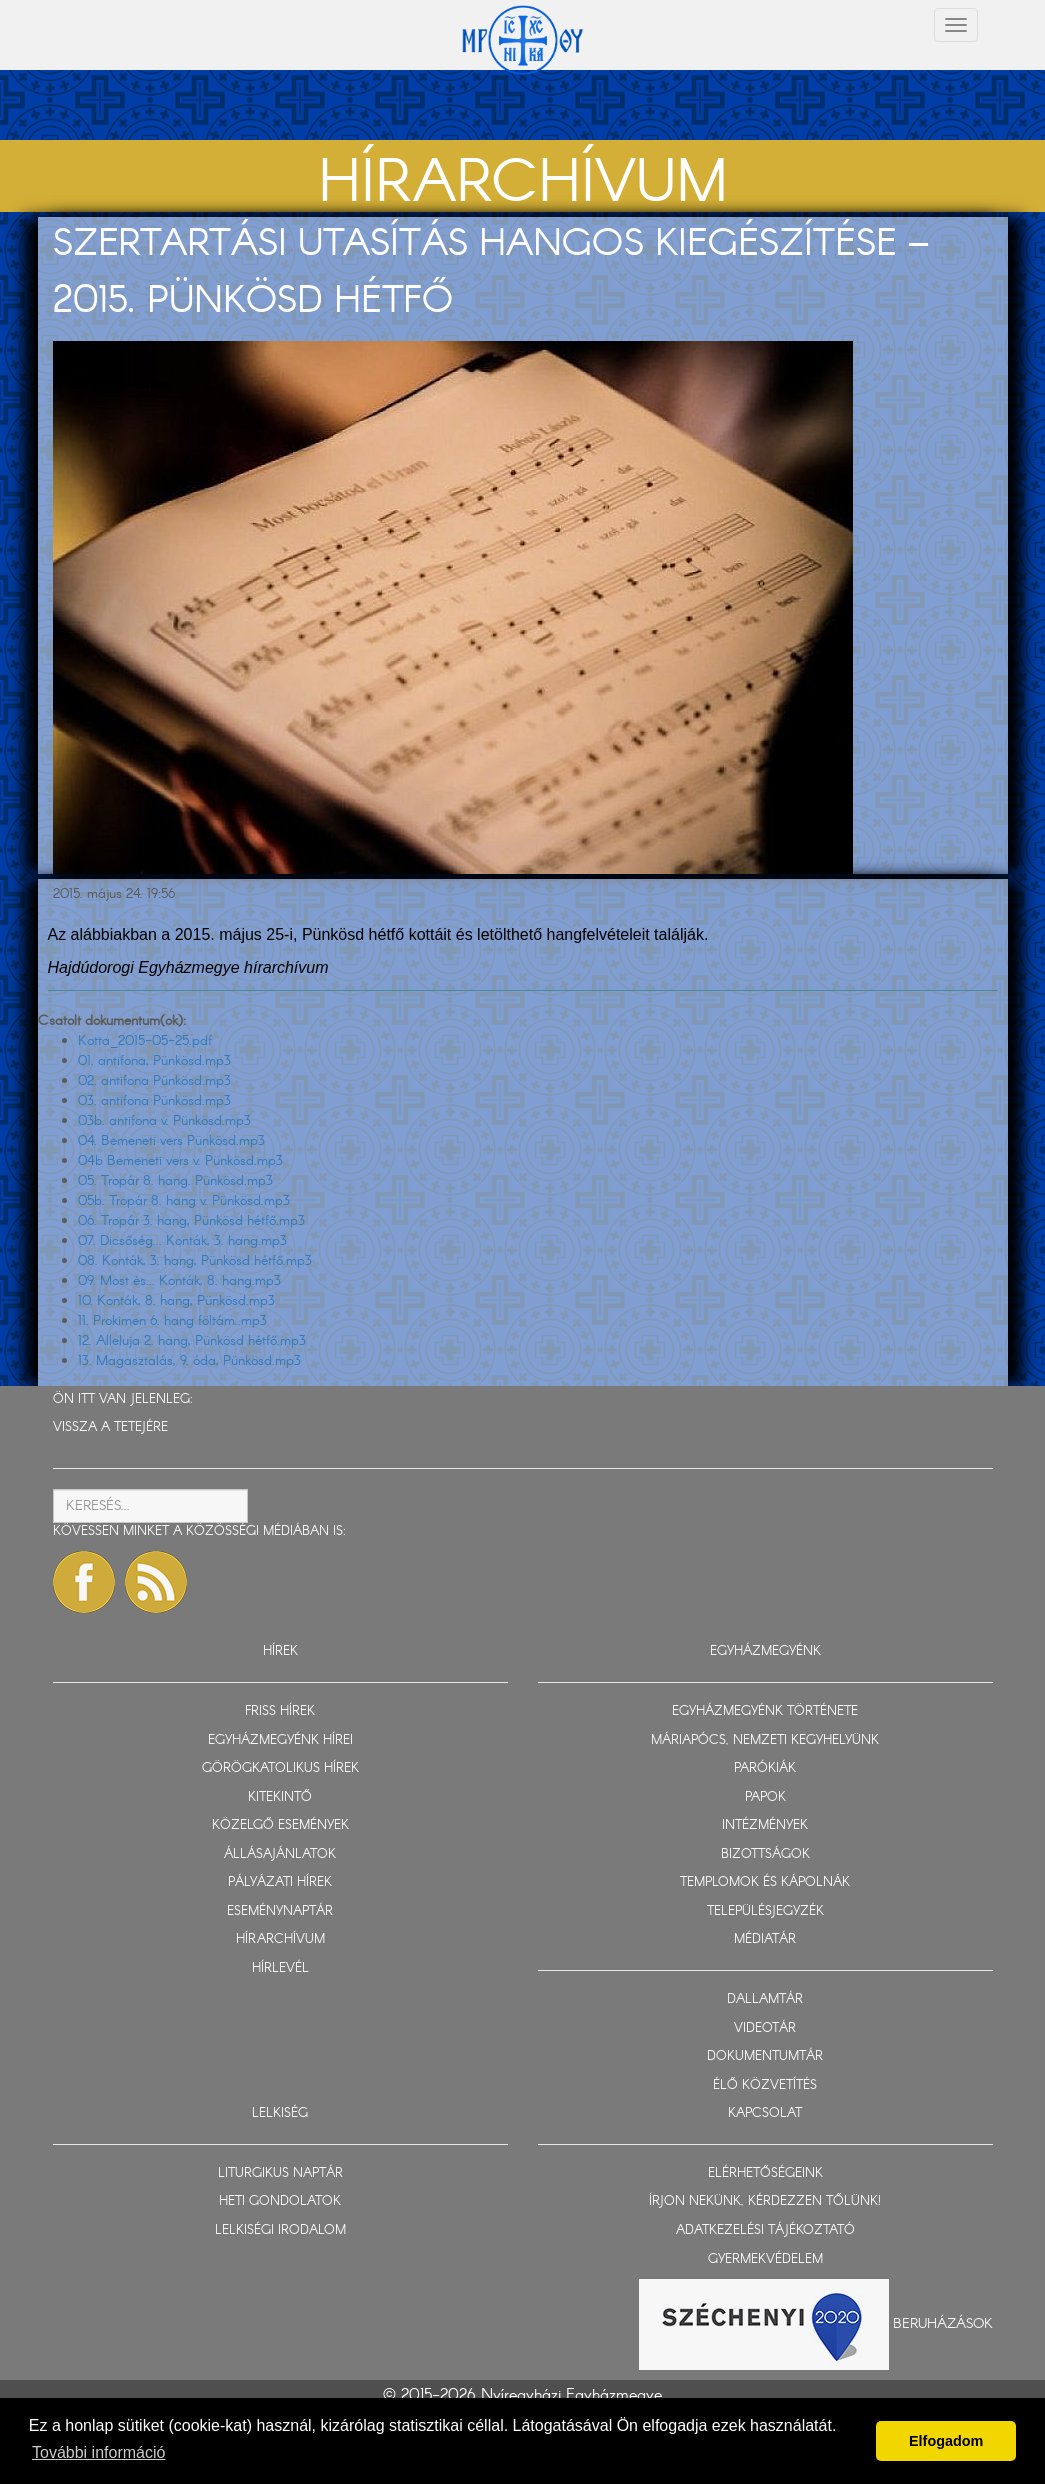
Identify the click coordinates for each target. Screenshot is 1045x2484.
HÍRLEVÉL (280, 1968)
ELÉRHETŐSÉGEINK (765, 2173)
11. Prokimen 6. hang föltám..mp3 (172, 1321)
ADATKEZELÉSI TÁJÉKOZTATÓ (765, 2230)
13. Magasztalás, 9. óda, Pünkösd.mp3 (189, 1361)
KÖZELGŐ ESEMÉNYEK (280, 1825)
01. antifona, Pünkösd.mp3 (154, 1061)
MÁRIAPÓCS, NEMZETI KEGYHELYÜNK (765, 1740)
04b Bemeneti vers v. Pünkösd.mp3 (180, 1161)
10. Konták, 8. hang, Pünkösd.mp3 (176, 1301)
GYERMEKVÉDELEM (765, 2259)
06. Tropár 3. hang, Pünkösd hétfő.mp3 (191, 1221)
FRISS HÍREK (280, 1711)
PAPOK (765, 1797)
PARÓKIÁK (765, 1768)
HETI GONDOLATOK (280, 2201)
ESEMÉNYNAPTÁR (280, 1911)
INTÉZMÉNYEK (765, 1825)
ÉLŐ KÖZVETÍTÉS (765, 2085)
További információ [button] (98, 2452)
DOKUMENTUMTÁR (765, 2056)
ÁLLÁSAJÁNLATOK (280, 1854)
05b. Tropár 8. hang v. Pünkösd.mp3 (184, 1201)
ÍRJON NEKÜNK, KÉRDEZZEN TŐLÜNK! (765, 2201)
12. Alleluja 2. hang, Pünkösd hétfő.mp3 (192, 1341)
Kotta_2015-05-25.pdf (145, 1041)
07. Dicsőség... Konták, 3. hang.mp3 (182, 1241)
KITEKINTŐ (280, 1797)
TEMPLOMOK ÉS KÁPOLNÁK (765, 1882)
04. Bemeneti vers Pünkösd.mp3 (171, 1141)
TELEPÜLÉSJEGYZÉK (765, 1911)
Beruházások (943, 2324)
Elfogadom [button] (946, 2441)
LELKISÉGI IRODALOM (280, 2230)
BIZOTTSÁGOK (765, 1854)
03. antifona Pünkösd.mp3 (154, 1101)
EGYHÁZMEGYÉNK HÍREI (280, 1740)
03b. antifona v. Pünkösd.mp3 (164, 1121)
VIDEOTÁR (765, 2028)
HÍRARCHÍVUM (280, 1939)
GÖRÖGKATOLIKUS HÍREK (280, 1768)
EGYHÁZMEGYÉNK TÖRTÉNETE (765, 1711)
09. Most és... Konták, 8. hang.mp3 (179, 1281)
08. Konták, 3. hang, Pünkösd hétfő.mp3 (195, 1261)
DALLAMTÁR (765, 1999)
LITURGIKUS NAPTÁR (280, 2173)
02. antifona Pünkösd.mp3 (154, 1081)
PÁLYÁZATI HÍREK (280, 1882)
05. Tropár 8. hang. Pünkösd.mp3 (175, 1181)
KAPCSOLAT (765, 2113)
